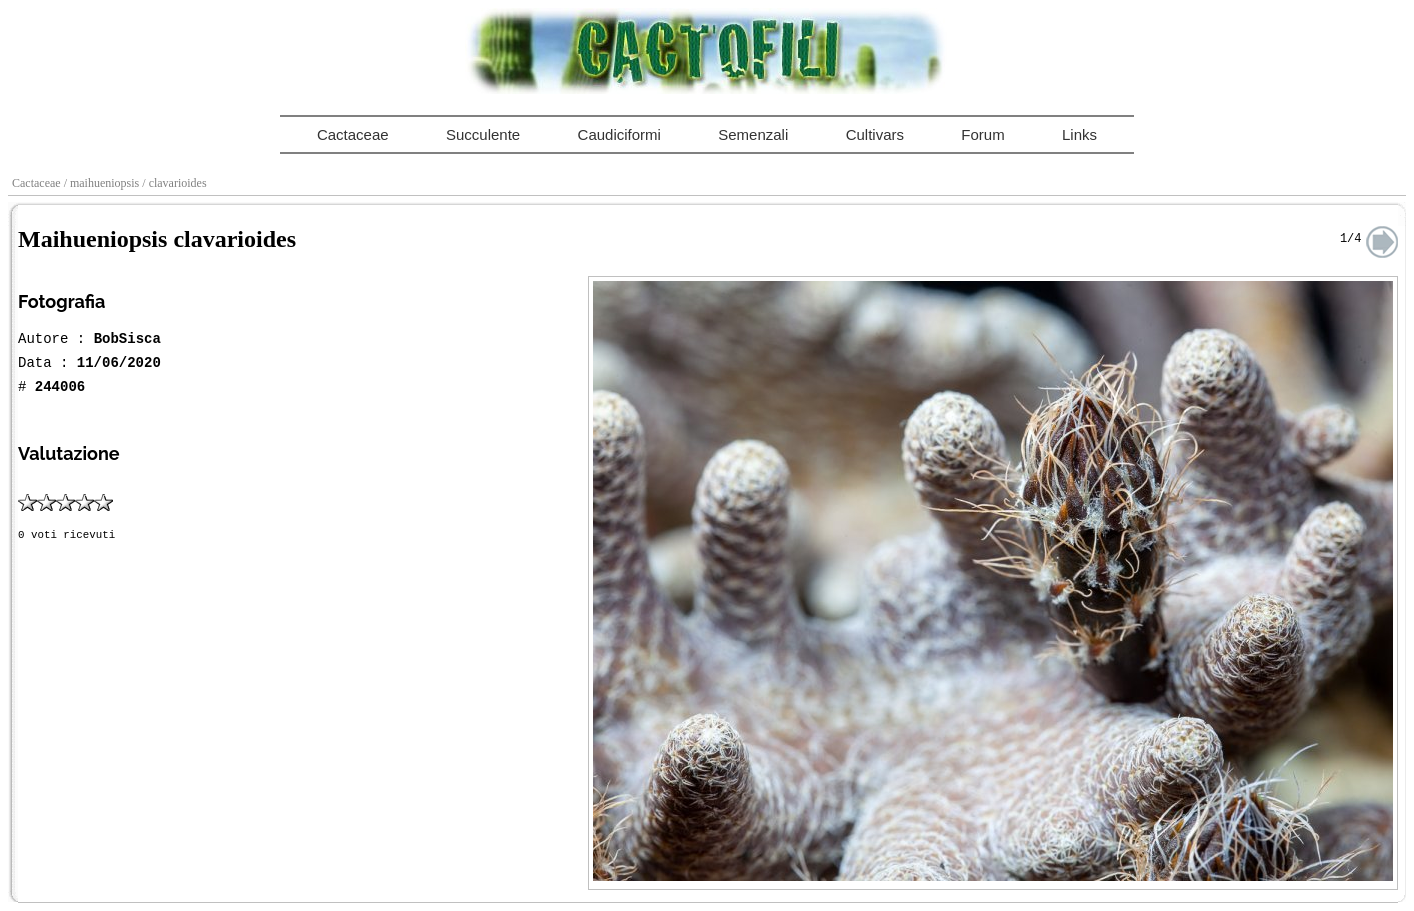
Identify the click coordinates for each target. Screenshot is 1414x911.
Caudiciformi (619, 134)
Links (1079, 134)
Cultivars (875, 134)
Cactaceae (353, 134)
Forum (982, 134)
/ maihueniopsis (103, 183)
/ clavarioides (175, 183)
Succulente (483, 134)
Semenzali (753, 134)
